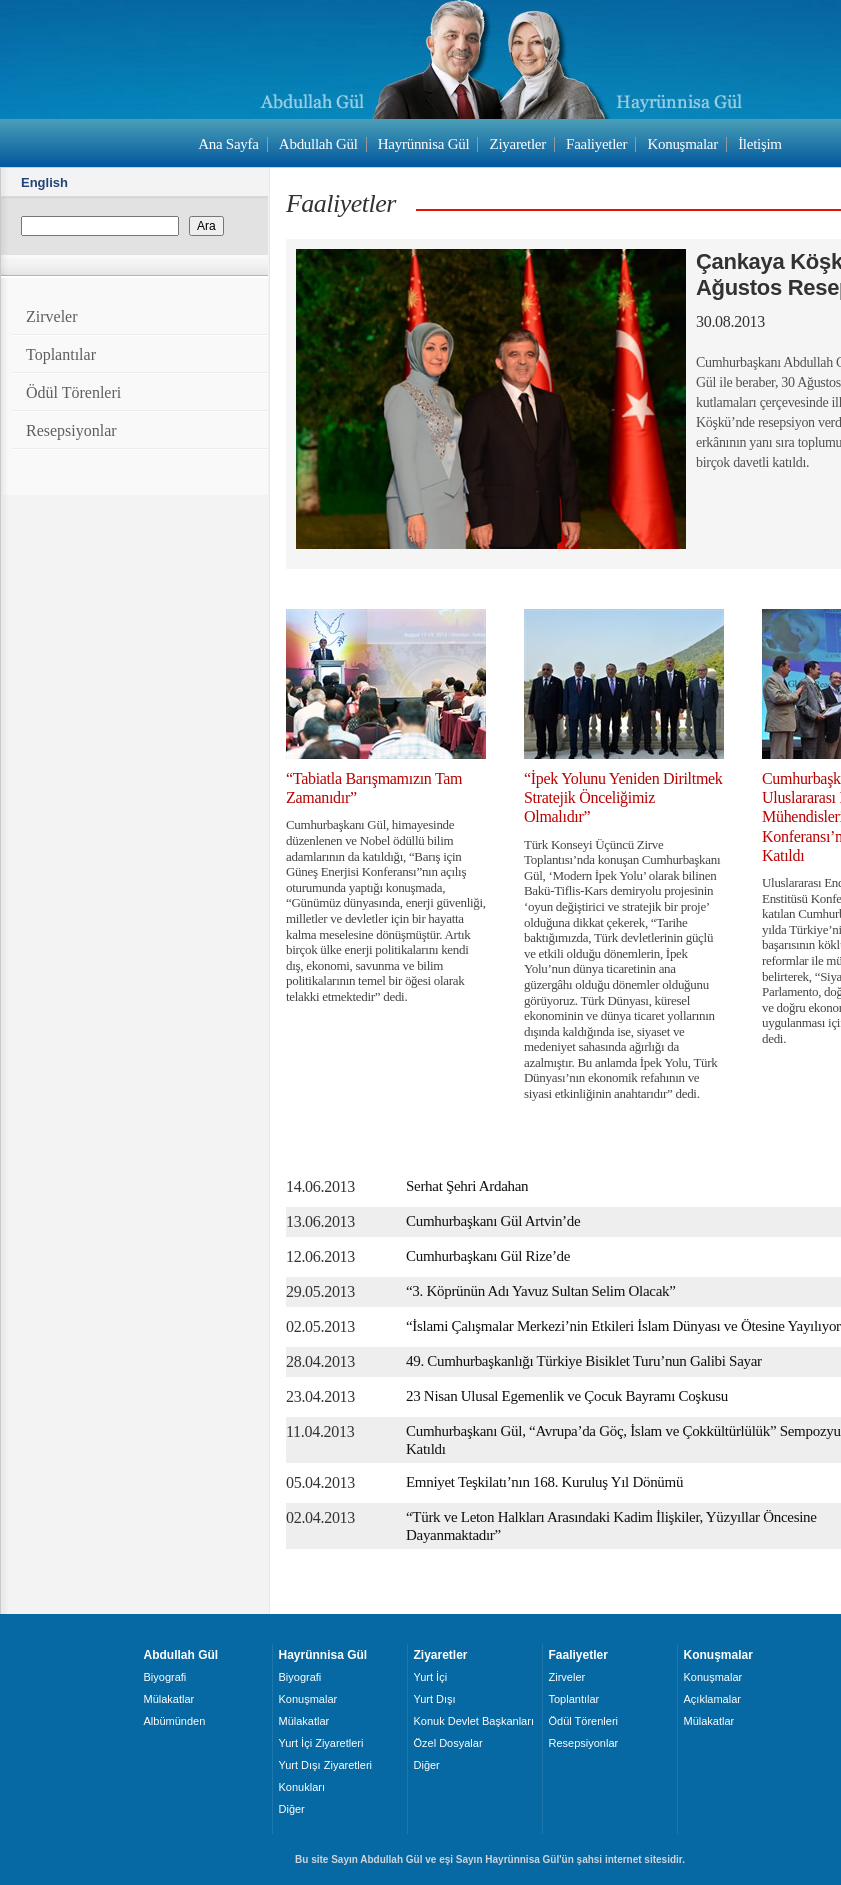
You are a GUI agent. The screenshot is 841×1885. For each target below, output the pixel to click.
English (44, 182)
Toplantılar (61, 354)
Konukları (302, 1787)
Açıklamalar (712, 1699)
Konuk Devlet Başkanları (474, 1721)
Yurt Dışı (435, 1699)
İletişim (760, 144)
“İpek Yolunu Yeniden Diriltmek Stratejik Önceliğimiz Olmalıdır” (623, 797)
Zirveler (52, 316)
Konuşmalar (682, 144)
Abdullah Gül (318, 144)
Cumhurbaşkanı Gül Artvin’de (493, 1221)
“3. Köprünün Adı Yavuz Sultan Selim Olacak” (541, 1291)
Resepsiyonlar (71, 430)
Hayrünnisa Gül (423, 144)
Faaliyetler (596, 144)
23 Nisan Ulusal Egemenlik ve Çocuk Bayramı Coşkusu (567, 1396)
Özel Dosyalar (448, 1743)
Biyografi (165, 1677)
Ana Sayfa (228, 144)
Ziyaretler (518, 144)
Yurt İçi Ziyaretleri (321, 1743)
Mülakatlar (169, 1699)
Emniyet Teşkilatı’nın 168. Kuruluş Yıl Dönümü (544, 1482)
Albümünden (175, 1721)
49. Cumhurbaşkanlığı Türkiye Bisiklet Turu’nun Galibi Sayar (584, 1361)
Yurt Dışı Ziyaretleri (326, 1765)
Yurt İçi (431, 1677)
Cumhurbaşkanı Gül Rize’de (488, 1256)
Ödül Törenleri (73, 392)
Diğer (292, 1809)
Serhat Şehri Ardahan (467, 1186)
